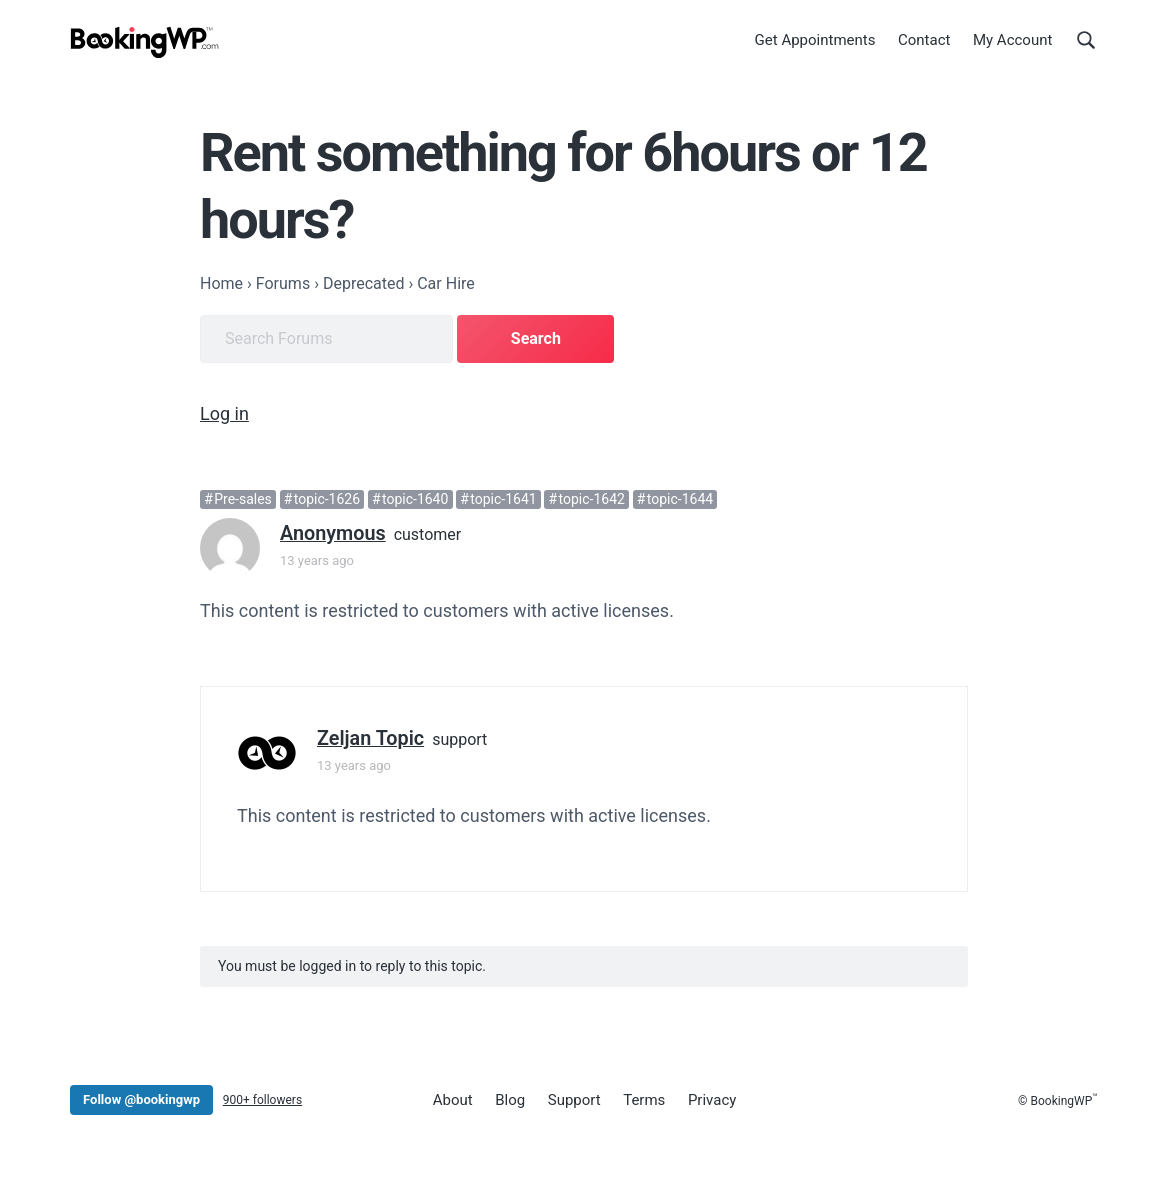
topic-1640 (415, 499)
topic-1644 (680, 499)
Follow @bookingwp (141, 1099)
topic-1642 (592, 499)
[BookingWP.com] (145, 42)
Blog (510, 1100)
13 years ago (317, 560)
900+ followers (262, 1100)
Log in (224, 413)
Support (574, 1100)
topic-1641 (503, 499)
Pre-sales (243, 499)
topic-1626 (327, 499)
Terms (644, 1100)
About (453, 1100)
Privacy (712, 1100)
